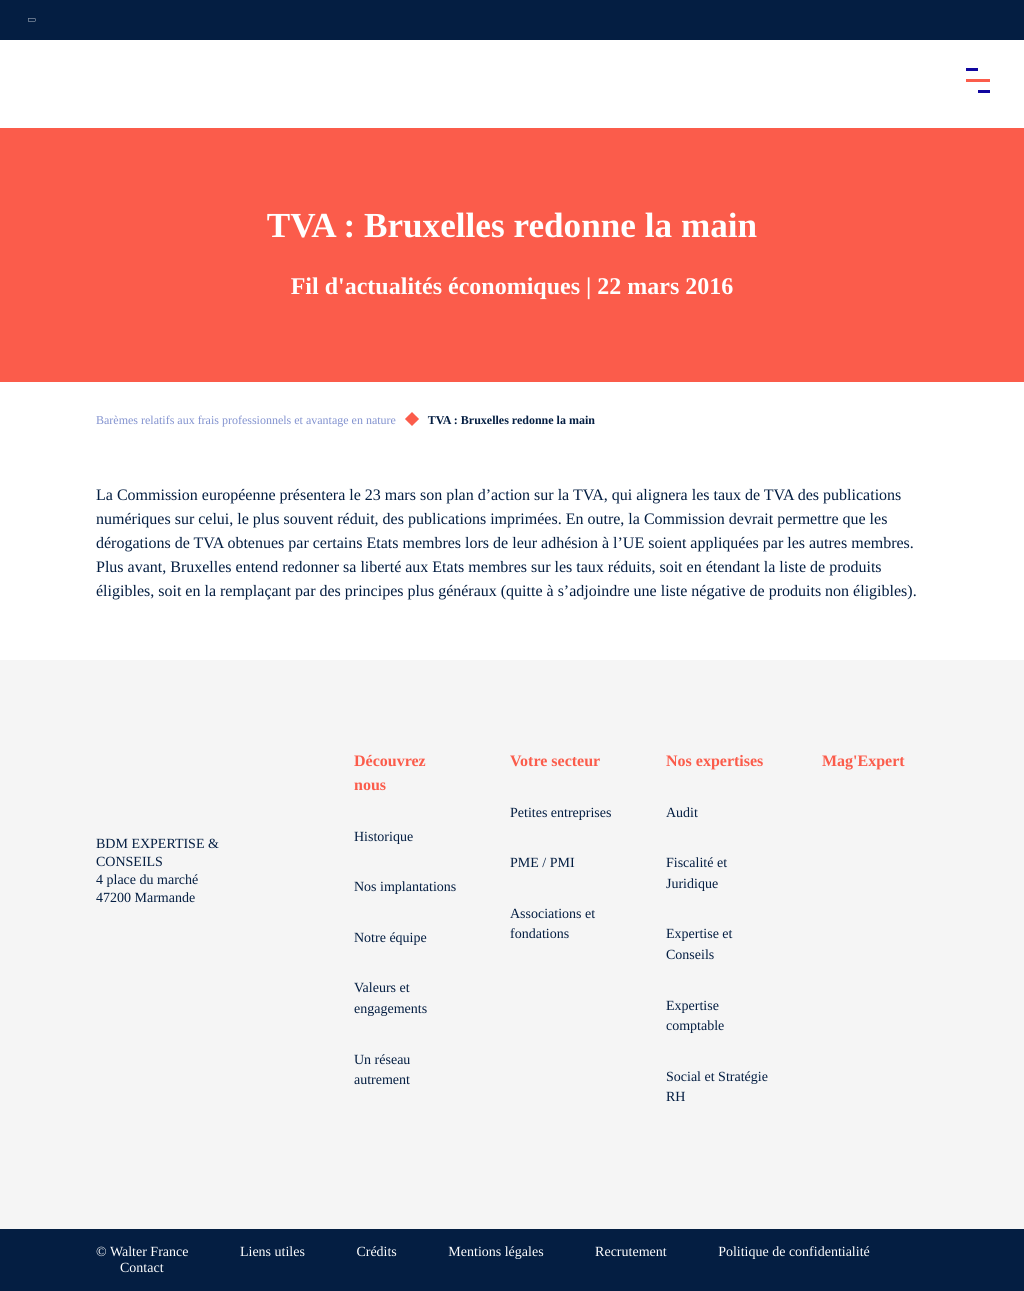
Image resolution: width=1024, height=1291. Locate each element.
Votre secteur (555, 761)
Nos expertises (714, 761)
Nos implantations (405, 887)
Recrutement (631, 1252)
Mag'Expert (863, 761)
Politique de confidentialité (794, 1252)
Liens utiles (272, 1252)
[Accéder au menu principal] (978, 80)
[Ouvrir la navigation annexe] (32, 20)
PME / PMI (542, 863)
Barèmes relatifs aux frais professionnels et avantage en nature (246, 420)
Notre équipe (390, 938)
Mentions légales (495, 1252)
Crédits (376, 1252)
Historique (383, 837)
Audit (682, 813)
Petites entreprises (560, 813)
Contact (142, 1268)
